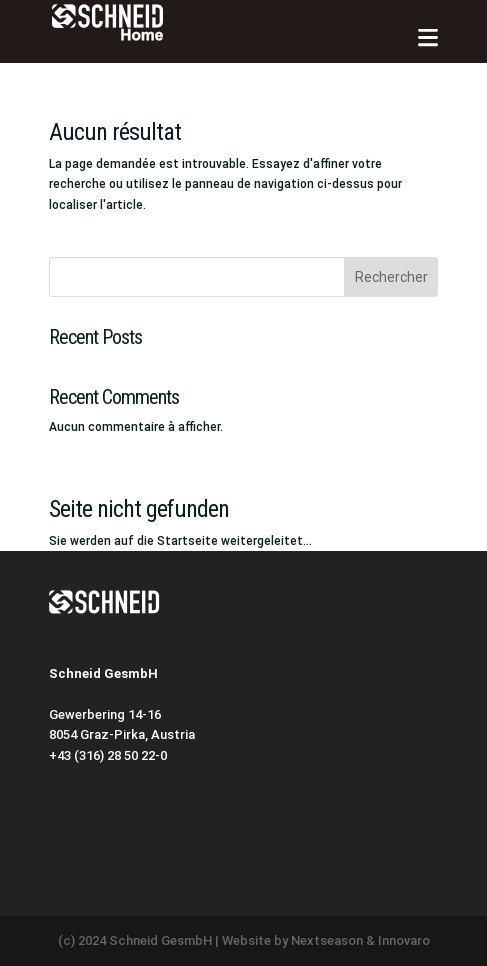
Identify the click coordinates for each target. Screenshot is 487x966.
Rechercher (391, 277)
